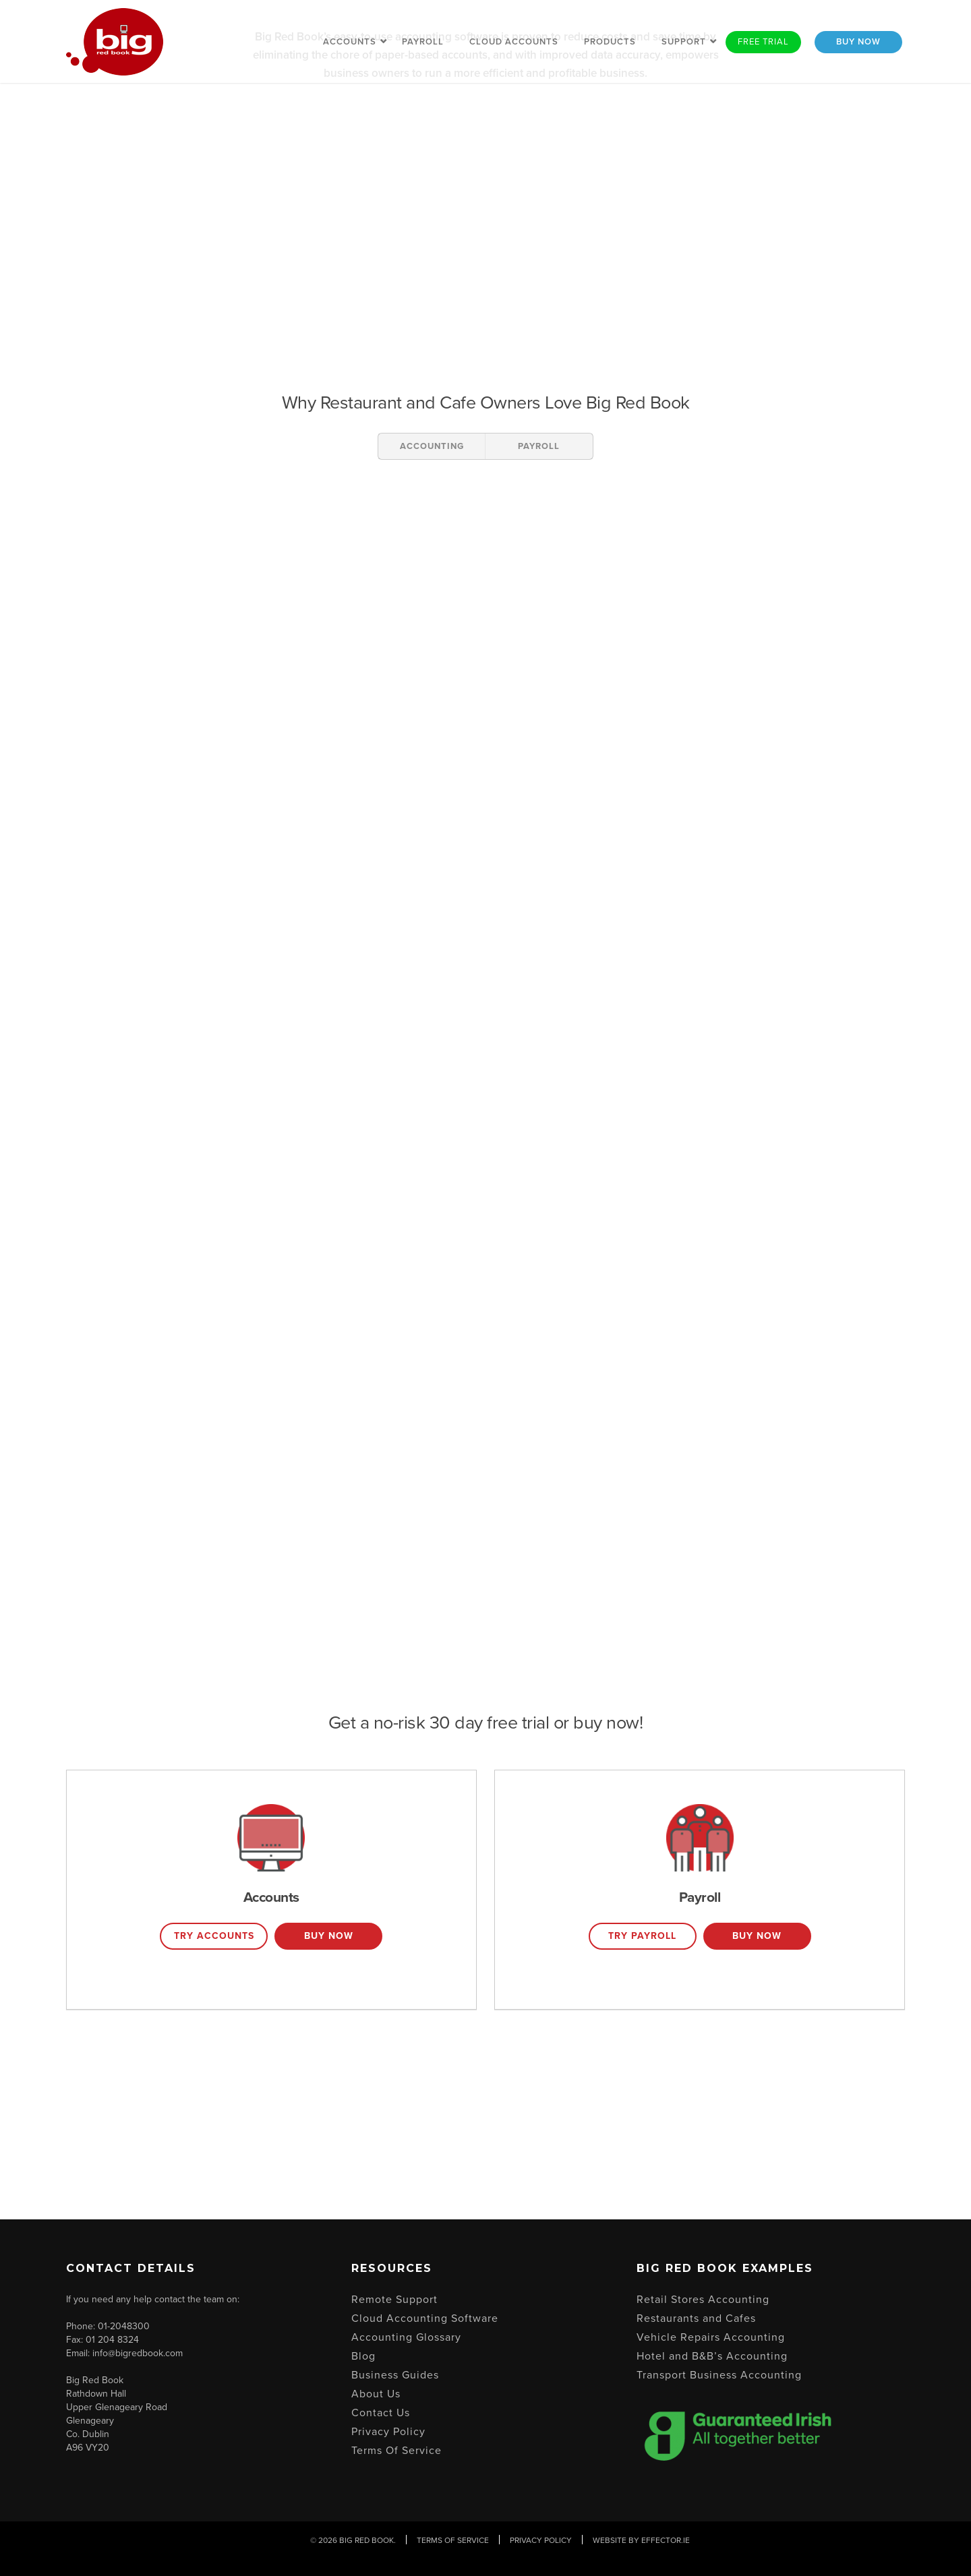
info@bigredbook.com (137, 2353)
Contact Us (380, 2413)
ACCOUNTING (432, 446)
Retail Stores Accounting (703, 2299)
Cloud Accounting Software (424, 2318)
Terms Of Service (396, 2450)
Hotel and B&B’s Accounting (712, 2356)
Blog (363, 2356)
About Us (376, 2394)
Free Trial (763, 41)
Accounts (349, 41)
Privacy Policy (388, 2431)
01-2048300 (124, 2326)
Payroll (423, 41)
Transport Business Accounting (719, 2375)
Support (683, 41)
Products (610, 41)
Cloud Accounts (513, 41)
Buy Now (858, 41)
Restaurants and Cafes (696, 2318)
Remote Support (394, 2299)
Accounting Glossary (406, 2337)
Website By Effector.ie (641, 2540)
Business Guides (395, 2375)
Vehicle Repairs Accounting (711, 2337)
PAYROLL (539, 446)
